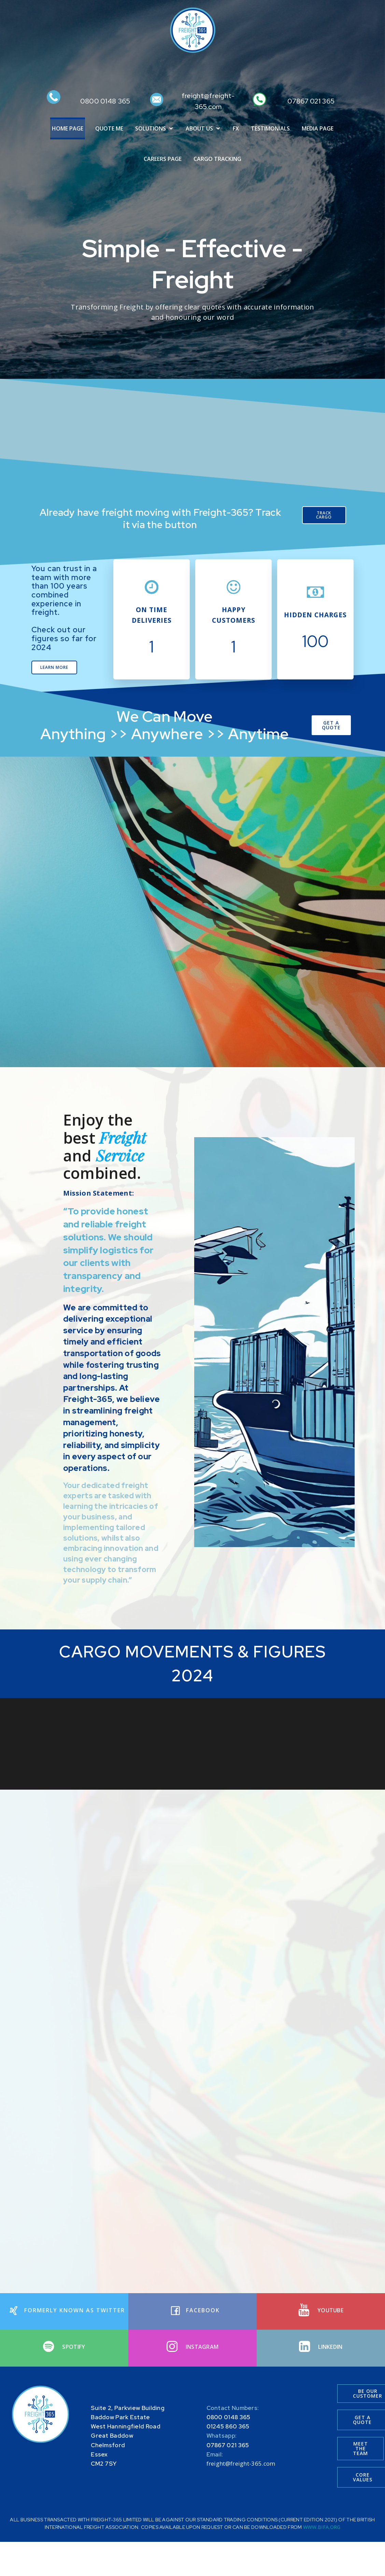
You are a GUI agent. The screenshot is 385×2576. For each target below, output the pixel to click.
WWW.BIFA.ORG (322, 2532)
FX (236, 129)
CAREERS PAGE (163, 159)
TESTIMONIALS (270, 129)
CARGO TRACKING (217, 159)
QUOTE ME (109, 129)
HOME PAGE (67, 129)
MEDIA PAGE (317, 129)
